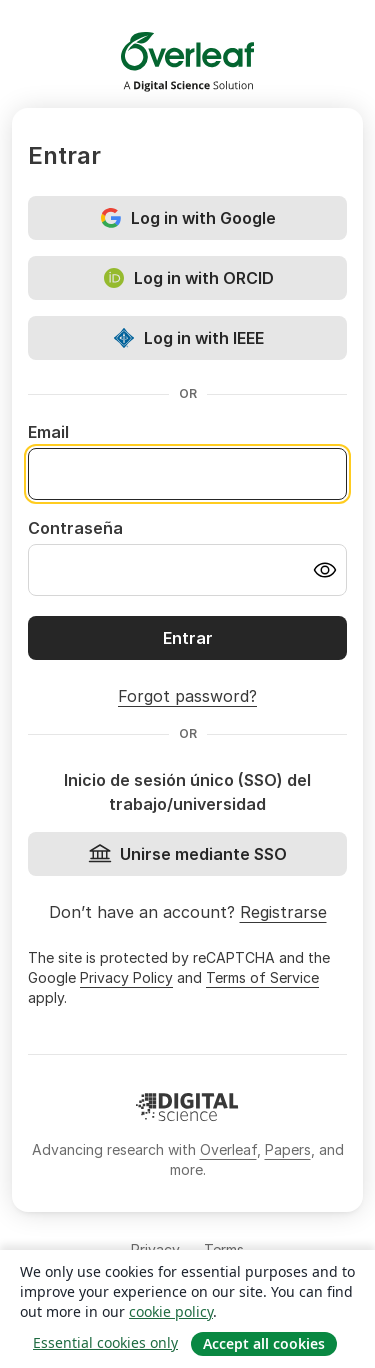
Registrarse (283, 912)
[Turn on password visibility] (325, 570)
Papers (288, 1149)
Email (48, 432)
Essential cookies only (105, 1342)
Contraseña (75, 528)
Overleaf (228, 1149)
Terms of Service (262, 977)
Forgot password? (187, 696)
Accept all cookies (264, 1343)
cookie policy (171, 1311)
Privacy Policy (126, 977)
